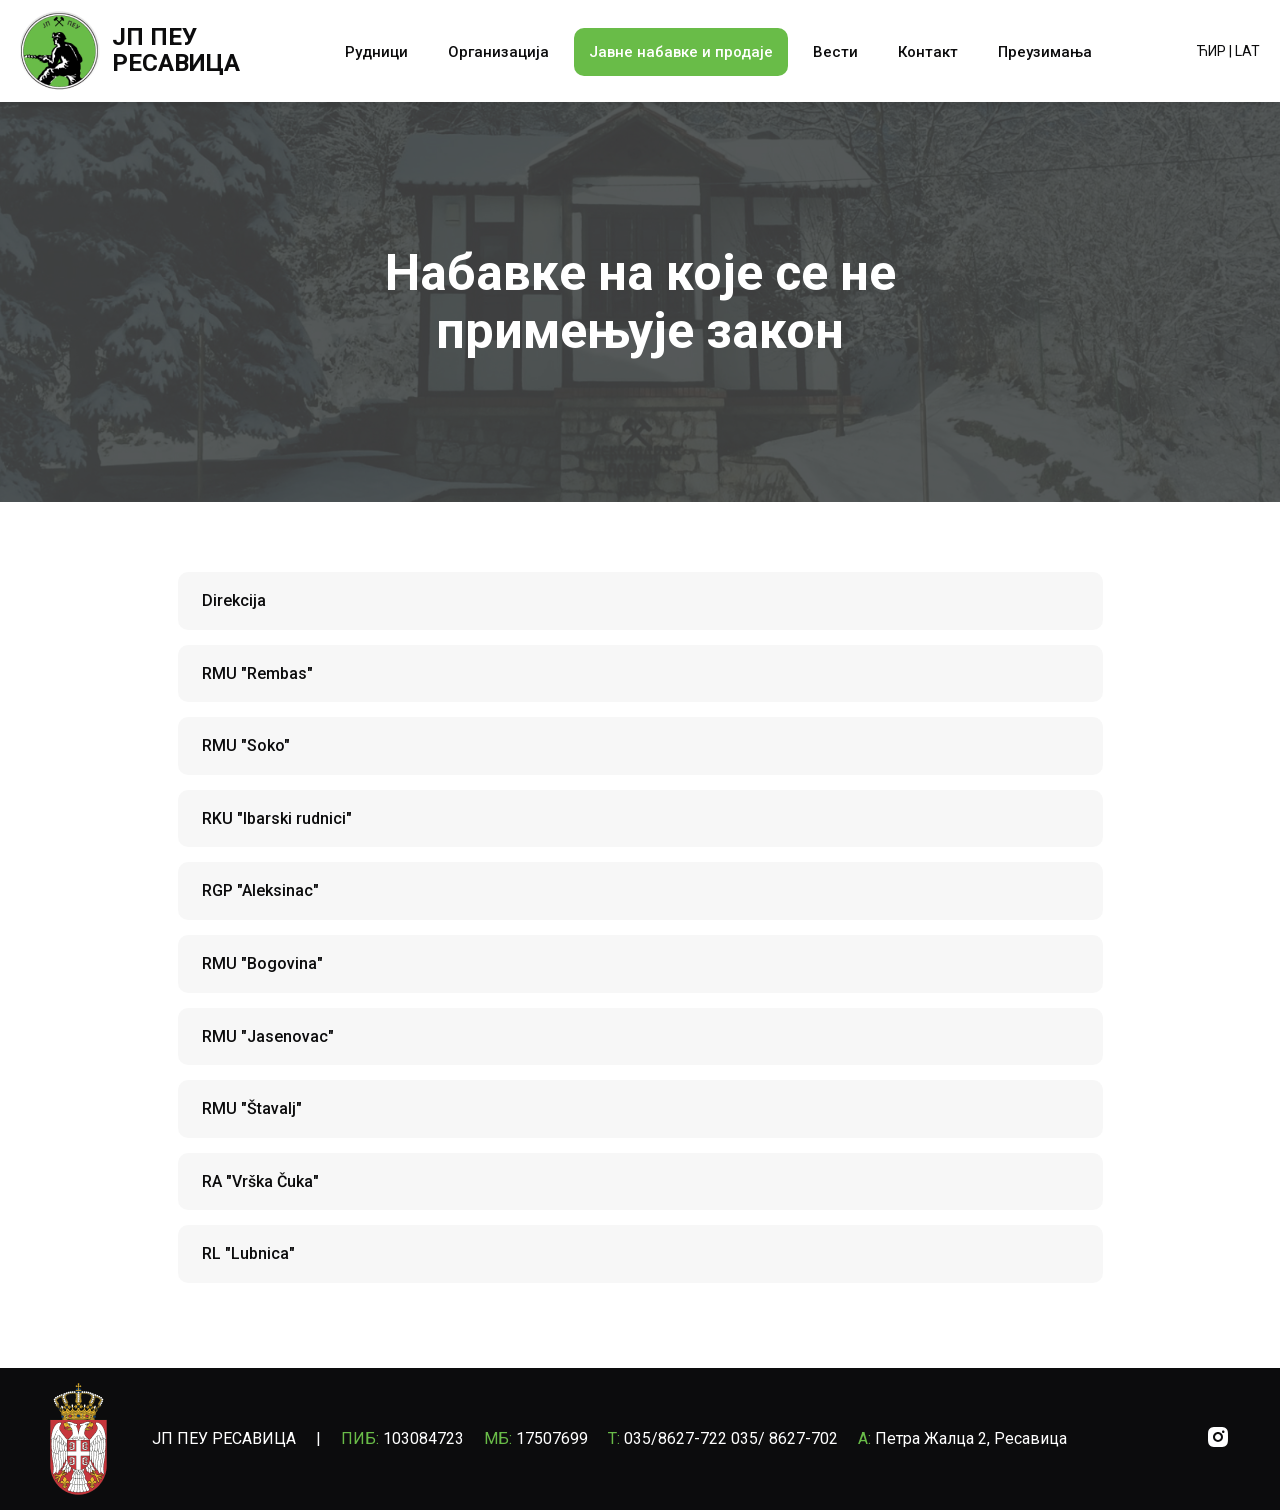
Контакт (928, 52)
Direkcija (234, 600)
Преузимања (1045, 52)
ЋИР (1211, 51)
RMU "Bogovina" (262, 963)
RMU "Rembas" (257, 673)
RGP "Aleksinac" (260, 890)
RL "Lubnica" (248, 1253)
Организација (498, 52)
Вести (835, 52)
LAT (1247, 51)
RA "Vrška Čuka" (260, 1181)
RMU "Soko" (246, 745)
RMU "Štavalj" (252, 1108)
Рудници (376, 52)
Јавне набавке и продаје (681, 52)
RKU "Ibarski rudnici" (277, 818)
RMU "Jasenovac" (268, 1036)
